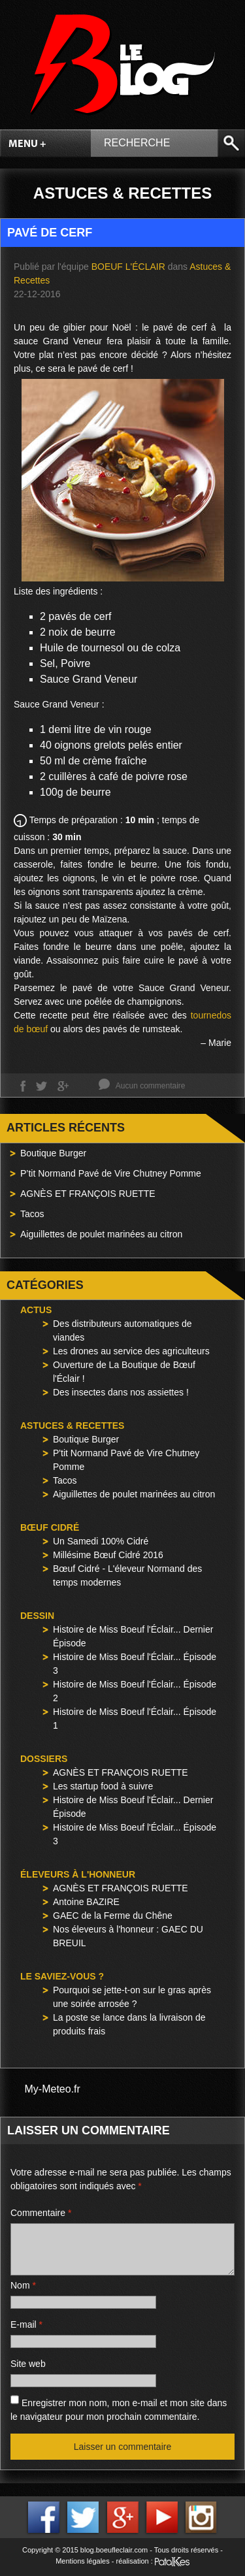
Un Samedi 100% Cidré (100, 1541)
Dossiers (43, 1758)
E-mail (26, 2324)
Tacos (32, 1214)
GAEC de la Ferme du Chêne (112, 1915)
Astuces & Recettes (72, 1425)
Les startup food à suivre (103, 1786)
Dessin (37, 1615)
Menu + (27, 144)
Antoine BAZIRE (86, 1902)
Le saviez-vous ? (62, 1976)
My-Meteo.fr (52, 2089)
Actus (36, 1310)
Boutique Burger (53, 1153)
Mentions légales (83, 2561)
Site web (28, 2363)
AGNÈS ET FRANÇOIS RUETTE (87, 1193)
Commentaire (40, 2213)
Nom (23, 2285)
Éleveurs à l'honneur (77, 1874)
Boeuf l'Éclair (128, 266)
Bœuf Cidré (49, 1527)
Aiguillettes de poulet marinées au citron (101, 1234)
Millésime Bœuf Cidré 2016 (108, 1555)
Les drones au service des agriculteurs (131, 1351)
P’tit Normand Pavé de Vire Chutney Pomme (110, 1173)
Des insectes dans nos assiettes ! (121, 1392)
